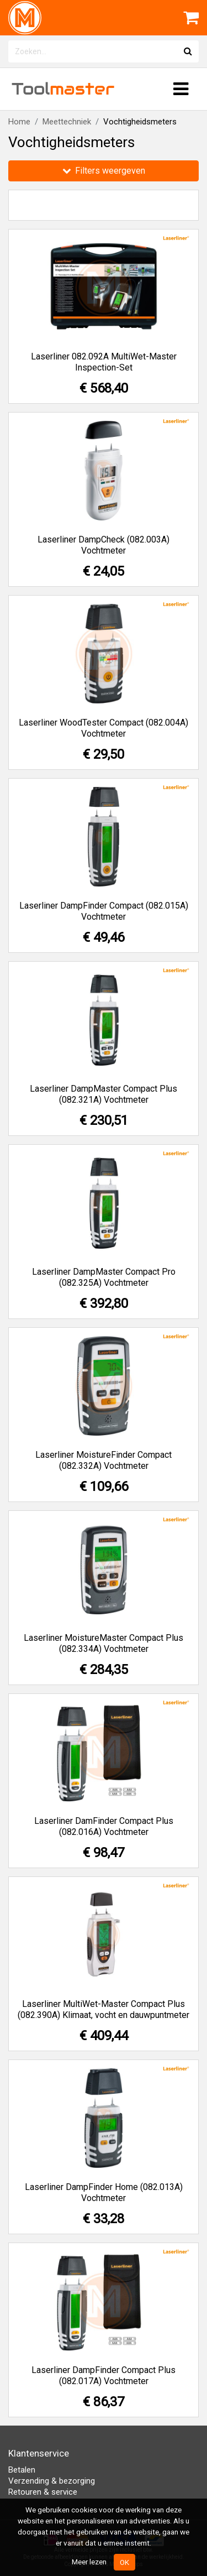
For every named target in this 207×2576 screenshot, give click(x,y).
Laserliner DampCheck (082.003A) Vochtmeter (103, 545)
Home (19, 122)
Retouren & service (42, 2492)
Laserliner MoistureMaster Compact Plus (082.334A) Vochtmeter (103, 1643)
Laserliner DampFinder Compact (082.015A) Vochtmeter (103, 911)
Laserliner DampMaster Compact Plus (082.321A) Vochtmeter (103, 1094)
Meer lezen (89, 2561)
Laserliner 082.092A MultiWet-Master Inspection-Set (104, 362)
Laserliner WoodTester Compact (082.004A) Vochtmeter (103, 728)
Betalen (21, 2470)
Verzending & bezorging (51, 2481)
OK (124, 2562)
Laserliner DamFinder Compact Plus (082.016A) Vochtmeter (103, 1826)
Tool (63, 89)
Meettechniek (67, 122)
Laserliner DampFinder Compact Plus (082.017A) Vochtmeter (103, 2375)
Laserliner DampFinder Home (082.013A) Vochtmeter (104, 2192)
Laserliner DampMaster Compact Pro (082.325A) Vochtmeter (104, 1277)
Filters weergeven (103, 170)
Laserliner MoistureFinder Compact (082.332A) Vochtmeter (103, 1460)
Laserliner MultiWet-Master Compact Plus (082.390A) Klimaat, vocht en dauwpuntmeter (103, 2009)
